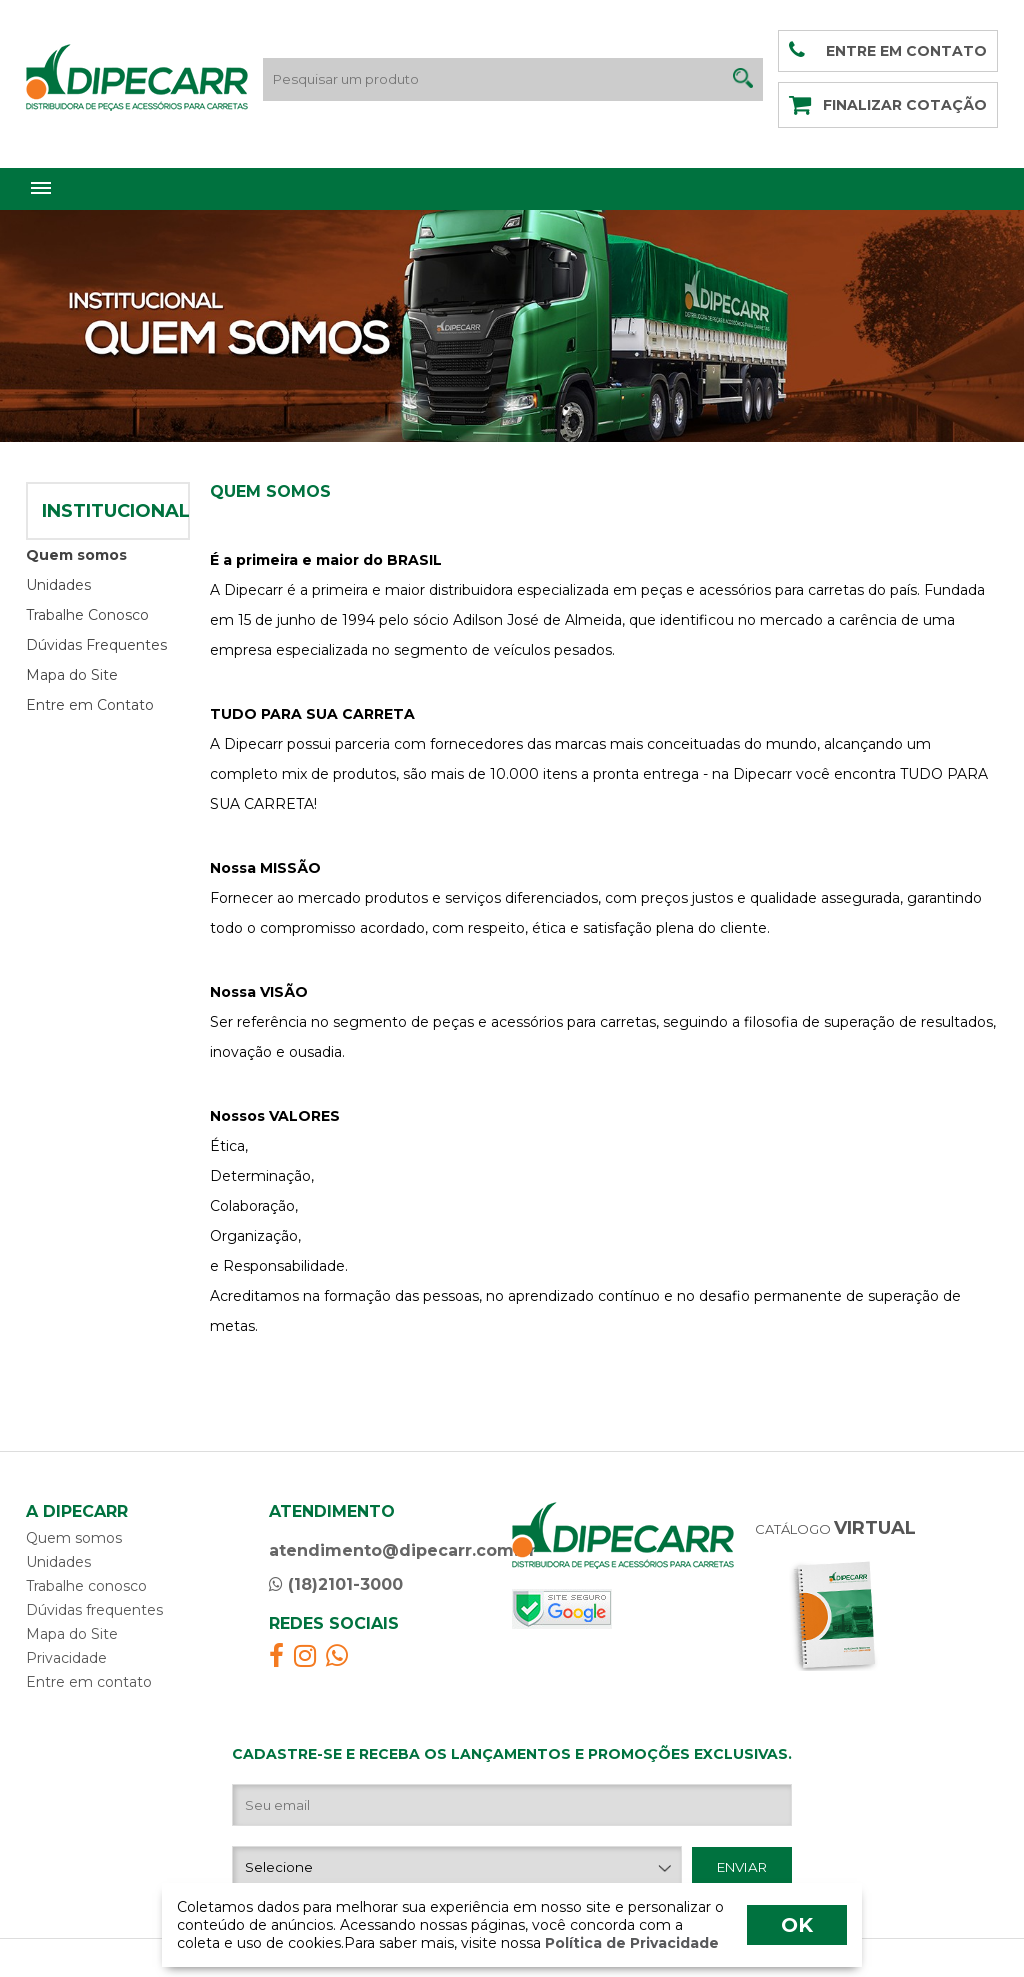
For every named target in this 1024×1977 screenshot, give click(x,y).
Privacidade (66, 1658)
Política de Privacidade (630, 1943)
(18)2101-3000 (336, 1584)
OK (797, 1925)
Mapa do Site (72, 675)
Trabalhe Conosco (87, 615)
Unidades (58, 585)
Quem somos (76, 555)
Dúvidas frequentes (94, 1610)
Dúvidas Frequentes (96, 645)
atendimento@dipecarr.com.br (402, 1550)
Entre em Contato (90, 705)
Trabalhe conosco (86, 1586)
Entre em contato (89, 1682)
